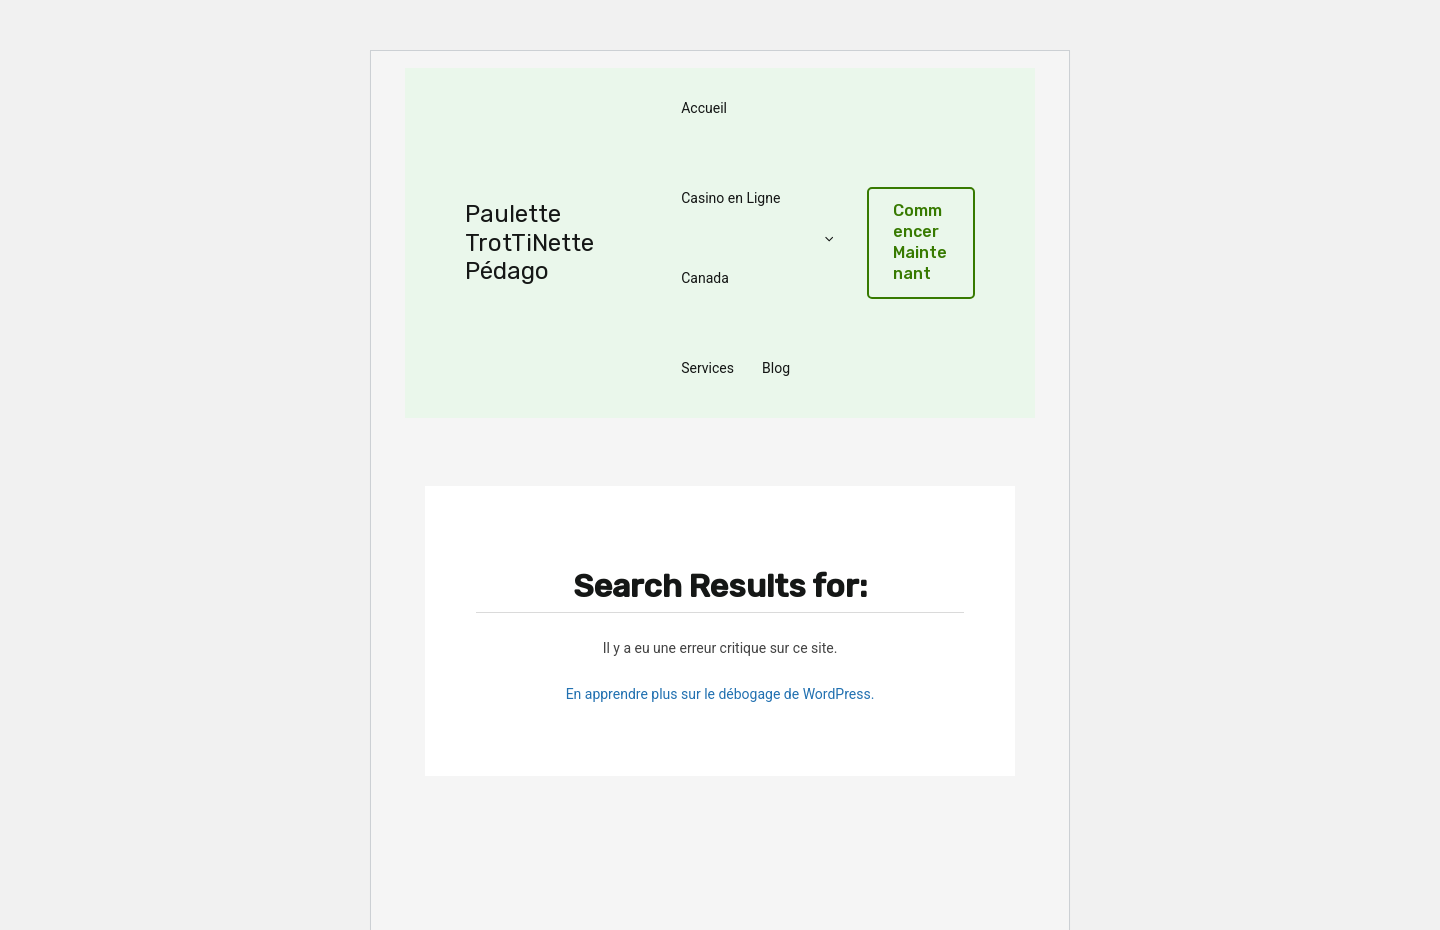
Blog (776, 368)
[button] (921, 242)
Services (707, 368)
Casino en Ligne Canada (757, 238)
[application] (824, 238)
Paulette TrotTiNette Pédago (529, 243)
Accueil (704, 108)
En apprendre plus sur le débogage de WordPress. (720, 694)
